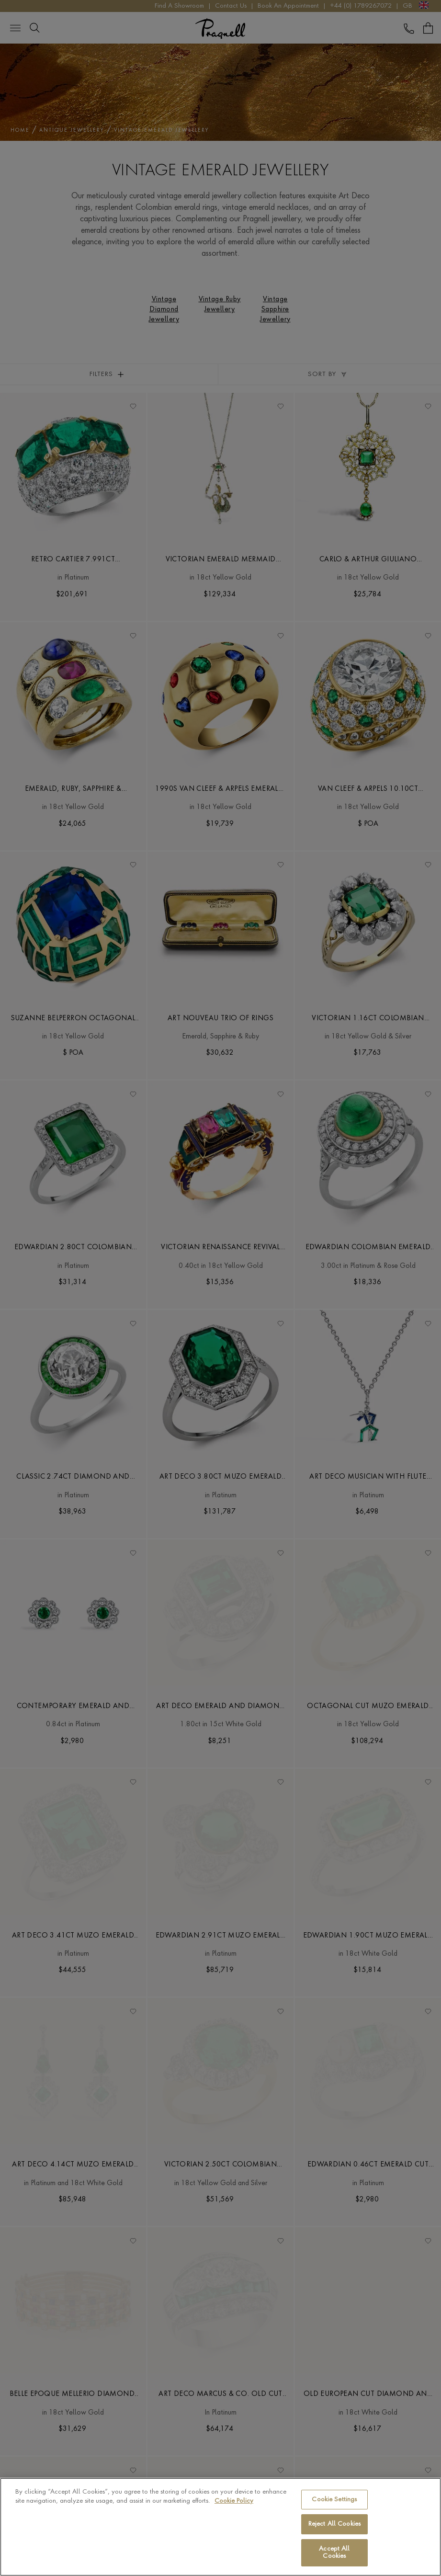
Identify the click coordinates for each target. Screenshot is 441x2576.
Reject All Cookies (334, 2524)
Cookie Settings (334, 2499)
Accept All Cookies (334, 2553)
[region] (220, 2527)
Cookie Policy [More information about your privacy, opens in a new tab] (234, 2501)
